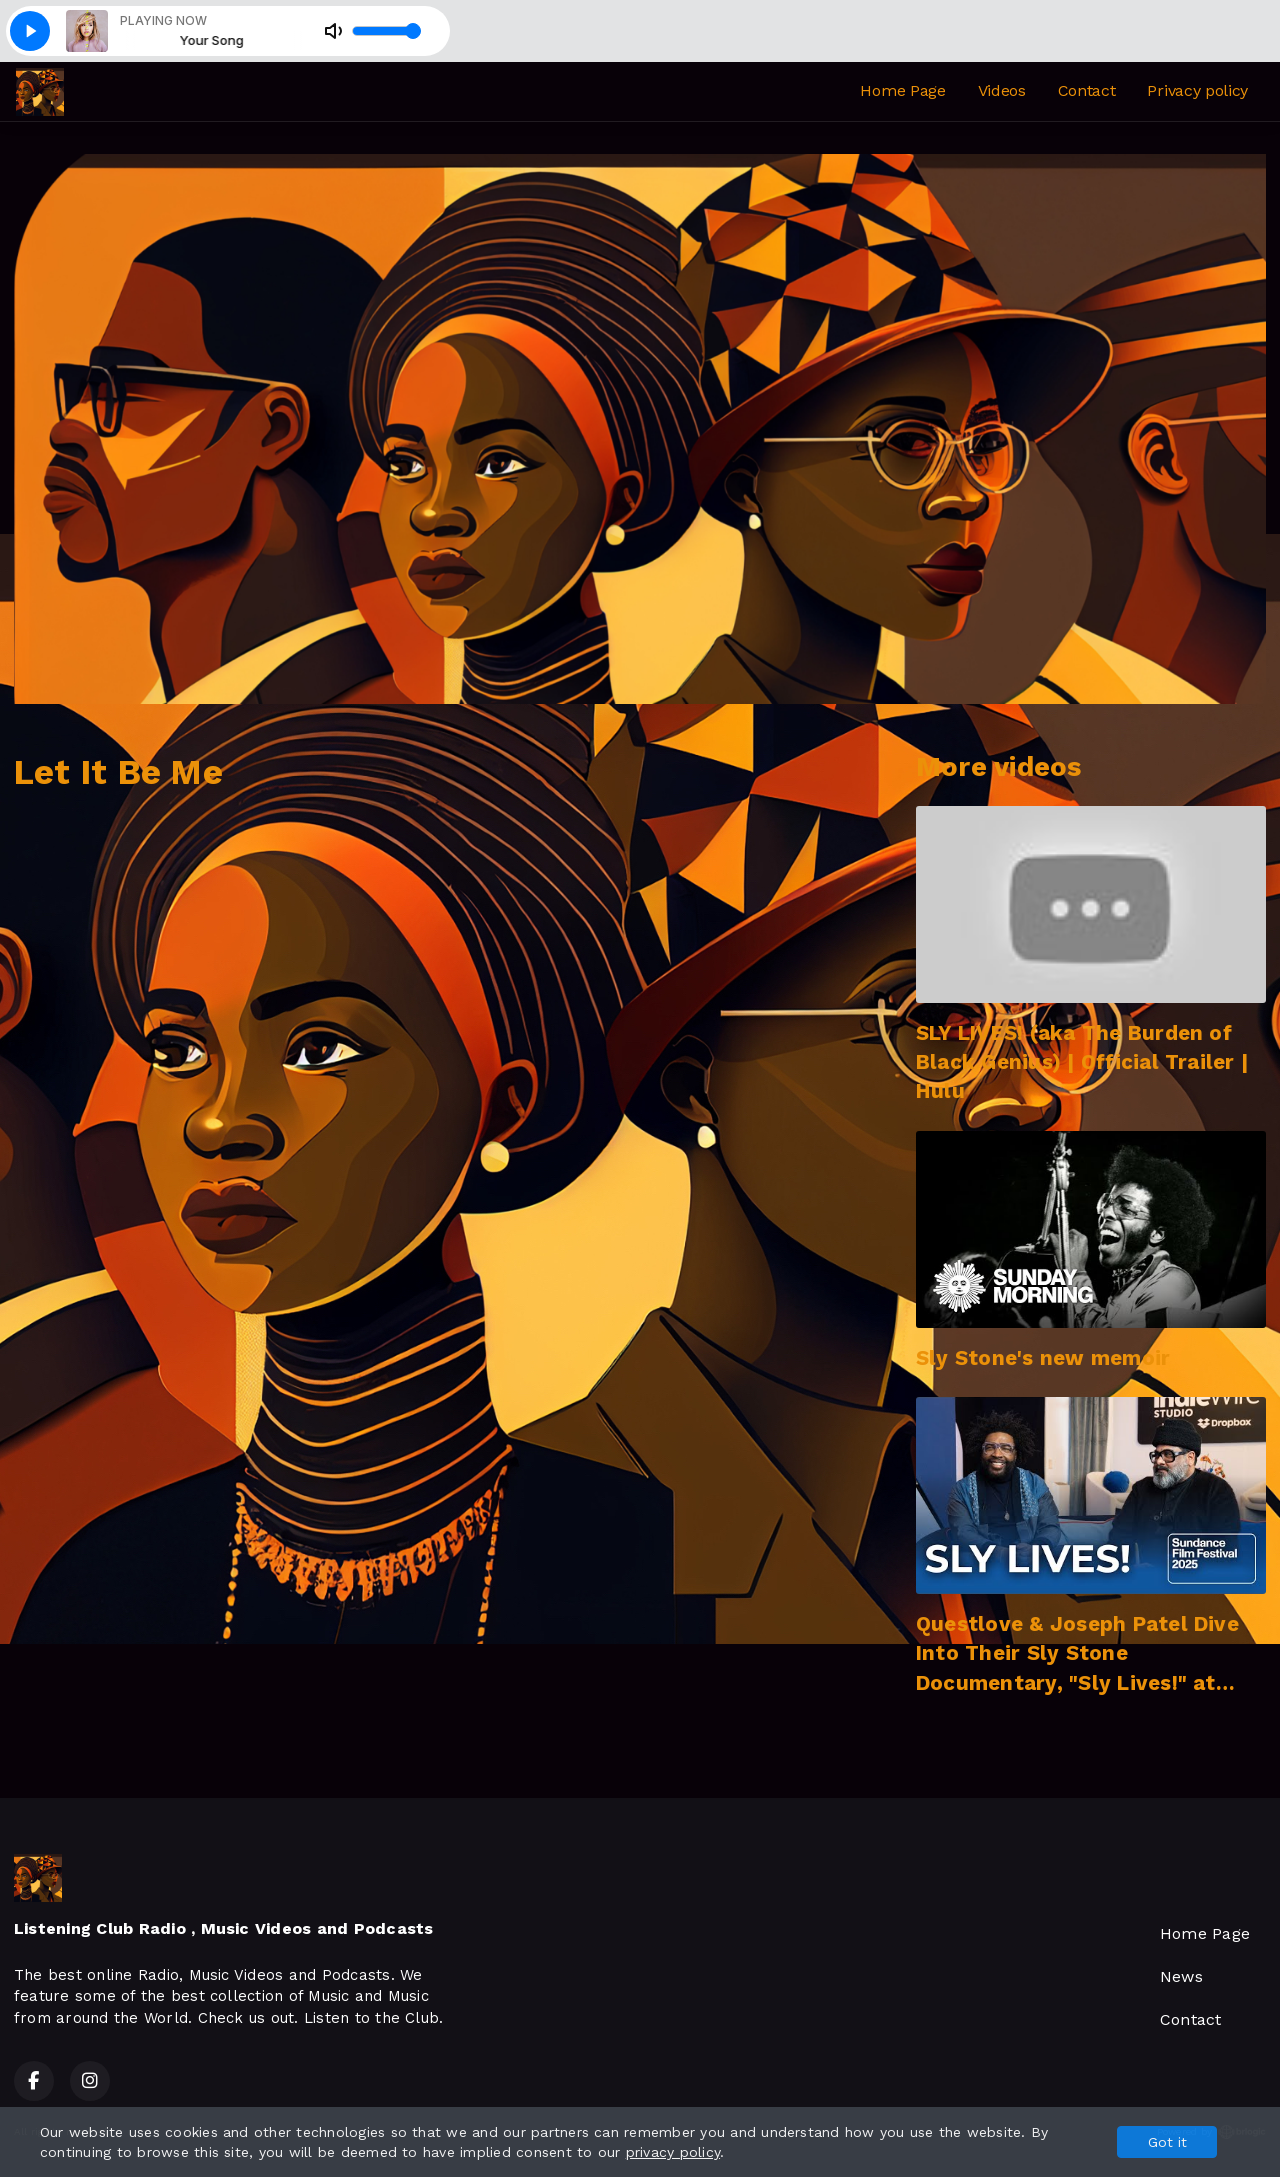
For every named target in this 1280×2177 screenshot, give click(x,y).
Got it (1167, 2142)
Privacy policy (1197, 90)
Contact (1087, 90)
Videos (1002, 90)
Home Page (902, 90)
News (1181, 1976)
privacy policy (673, 2152)
